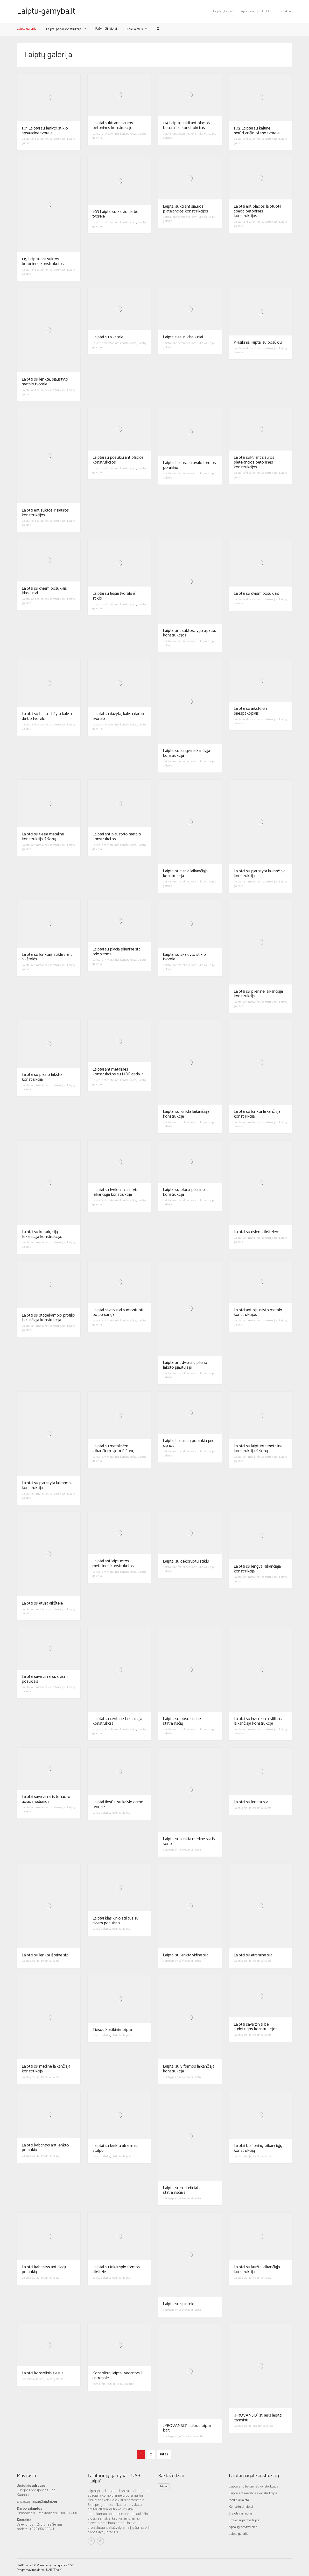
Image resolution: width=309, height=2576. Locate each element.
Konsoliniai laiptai (33, 2379)
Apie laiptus (134, 29)
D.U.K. (266, 11)
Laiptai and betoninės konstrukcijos (44, 139)
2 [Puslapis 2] (151, 2454)
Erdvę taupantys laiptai (244, 2520)
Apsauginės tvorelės (243, 2527)
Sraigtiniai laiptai (193, 2436)
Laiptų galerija (26, 29)
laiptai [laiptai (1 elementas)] (164, 2486)
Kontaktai (284, 11)
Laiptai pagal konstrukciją (63, 29)
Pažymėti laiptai (106, 29)
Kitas (164, 2454)
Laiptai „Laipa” (223, 11)
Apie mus (247, 11)
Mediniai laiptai (121, 1813)
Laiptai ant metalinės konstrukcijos (44, 845)
